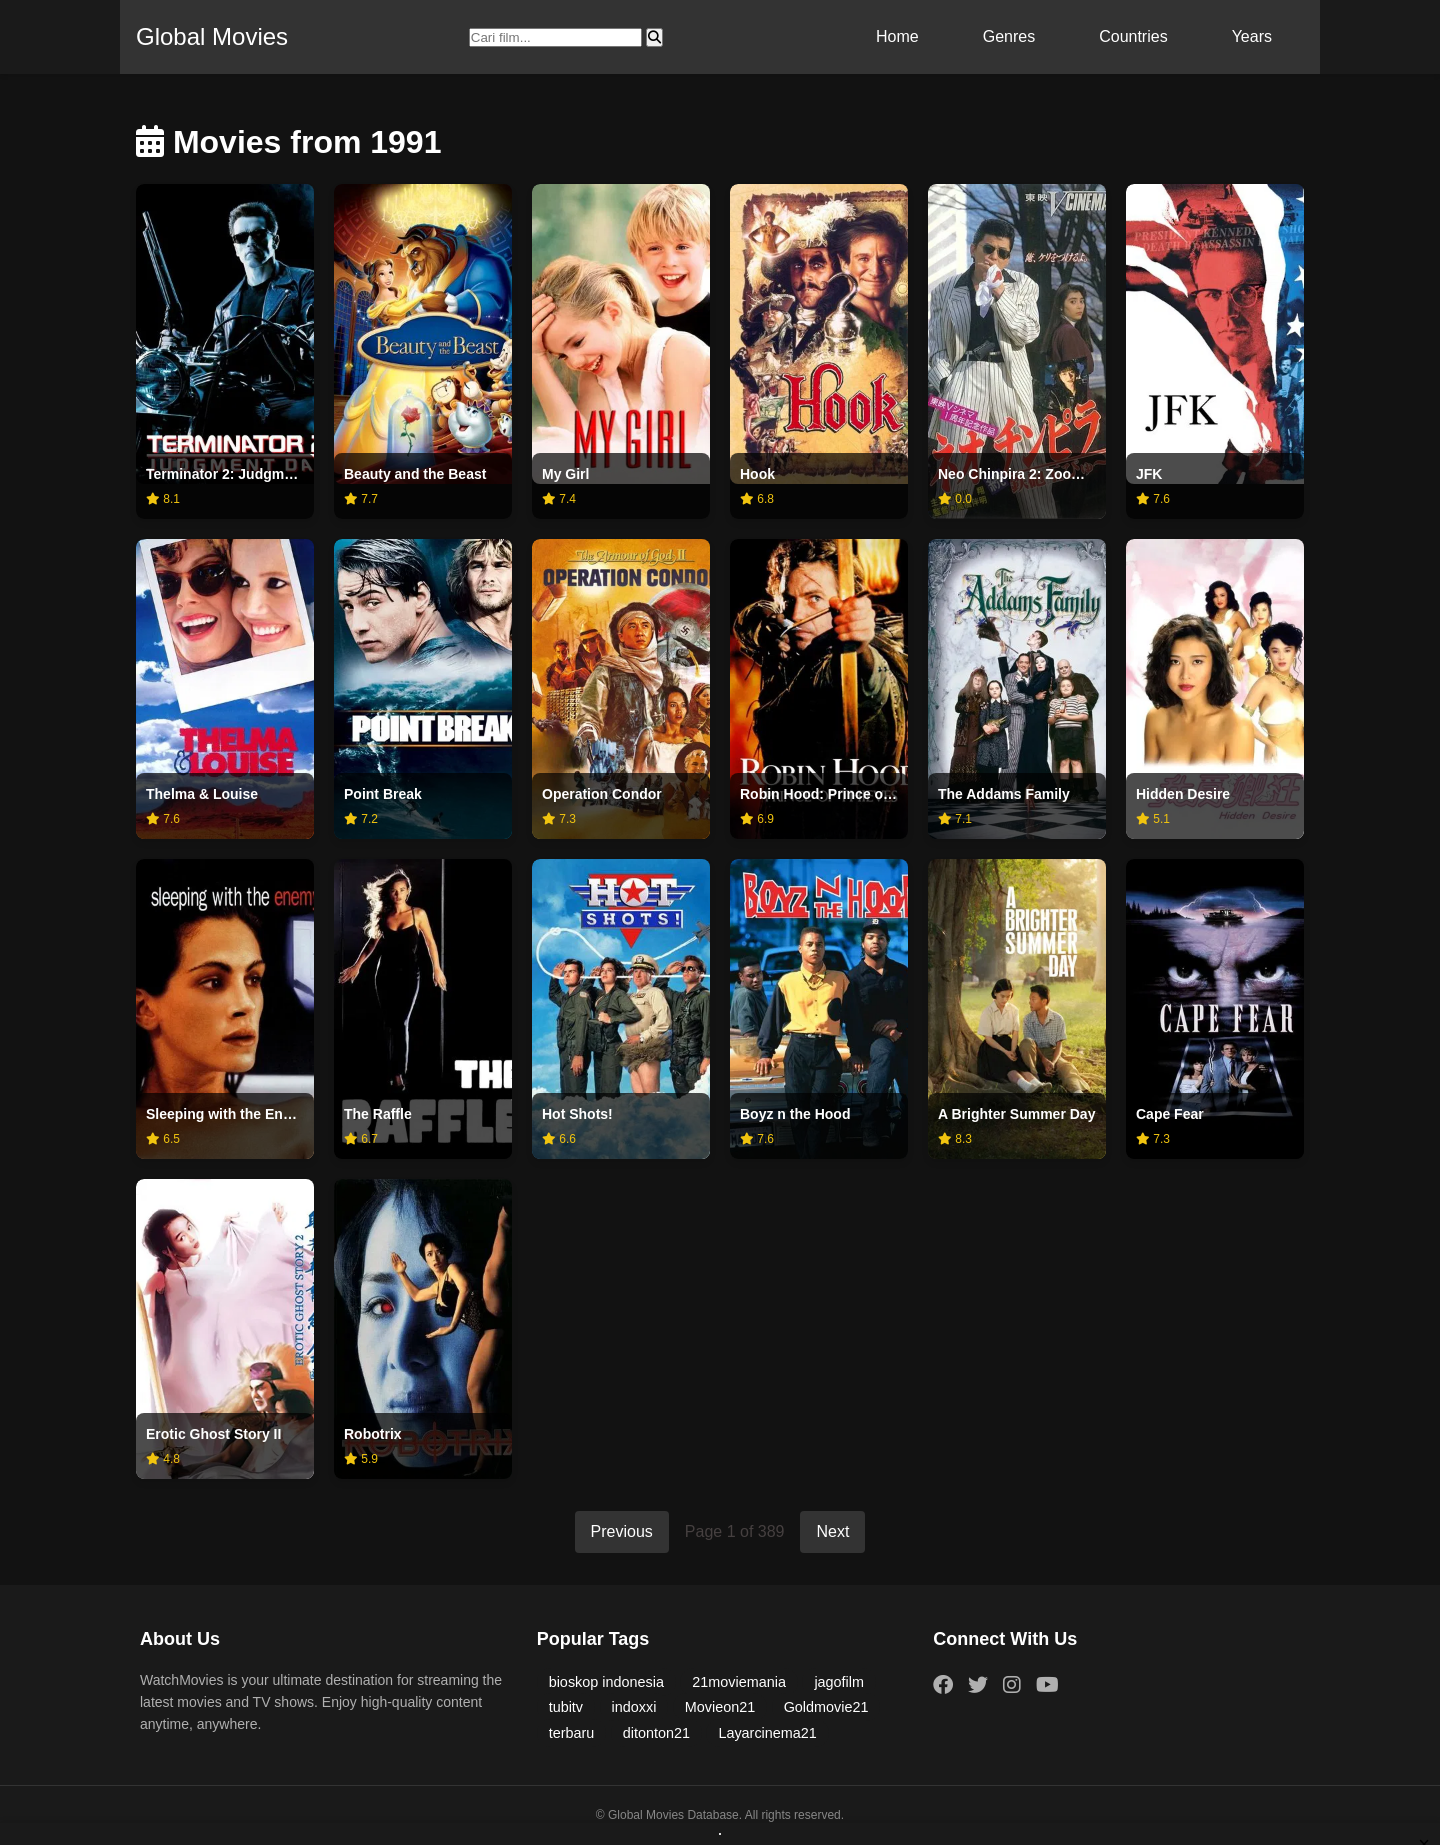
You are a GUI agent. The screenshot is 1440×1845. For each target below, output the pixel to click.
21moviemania (739, 1682)
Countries (1133, 36)
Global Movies (212, 36)
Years (1252, 36)
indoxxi (634, 1707)
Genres (1009, 36)
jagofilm (839, 1682)
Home (897, 36)
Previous (622, 1531)
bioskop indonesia (606, 1682)
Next (832, 1531)
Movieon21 (720, 1707)
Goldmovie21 (826, 1707)
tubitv (566, 1707)
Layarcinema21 (767, 1733)
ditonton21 (656, 1733)
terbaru (572, 1733)
